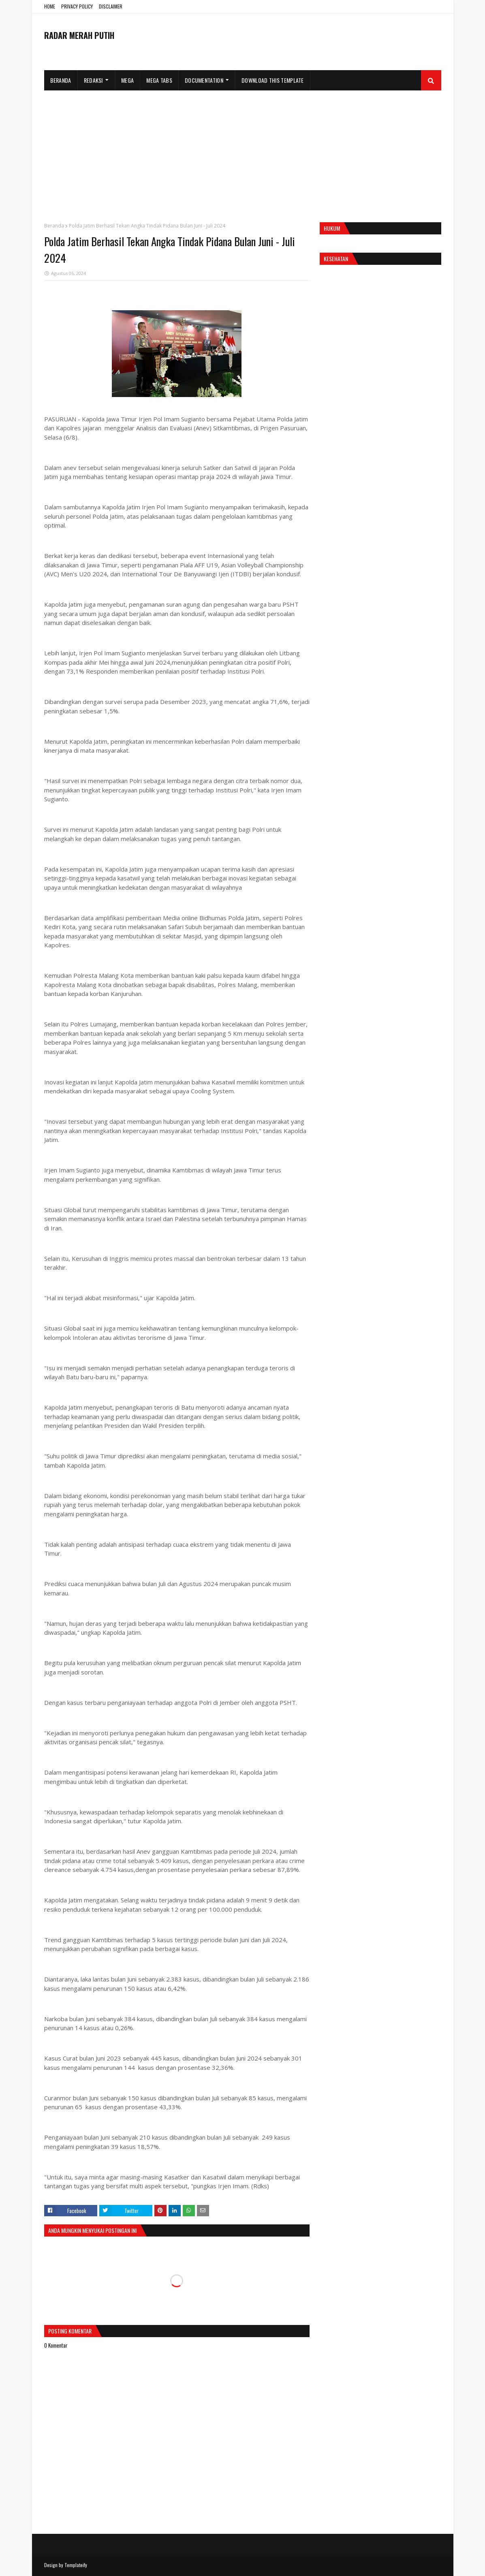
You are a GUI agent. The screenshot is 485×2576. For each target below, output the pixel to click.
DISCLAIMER (110, 6)
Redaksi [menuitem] (93, 80)
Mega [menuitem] (127, 80)
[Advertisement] (242, 151)
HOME (49, 6)
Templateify (75, 2564)
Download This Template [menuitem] (272, 80)
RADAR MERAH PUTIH (79, 35)
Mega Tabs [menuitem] (159, 80)
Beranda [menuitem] (60, 80)
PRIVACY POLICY (77, 6)
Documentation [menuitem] (204, 80)
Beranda (54, 225)
